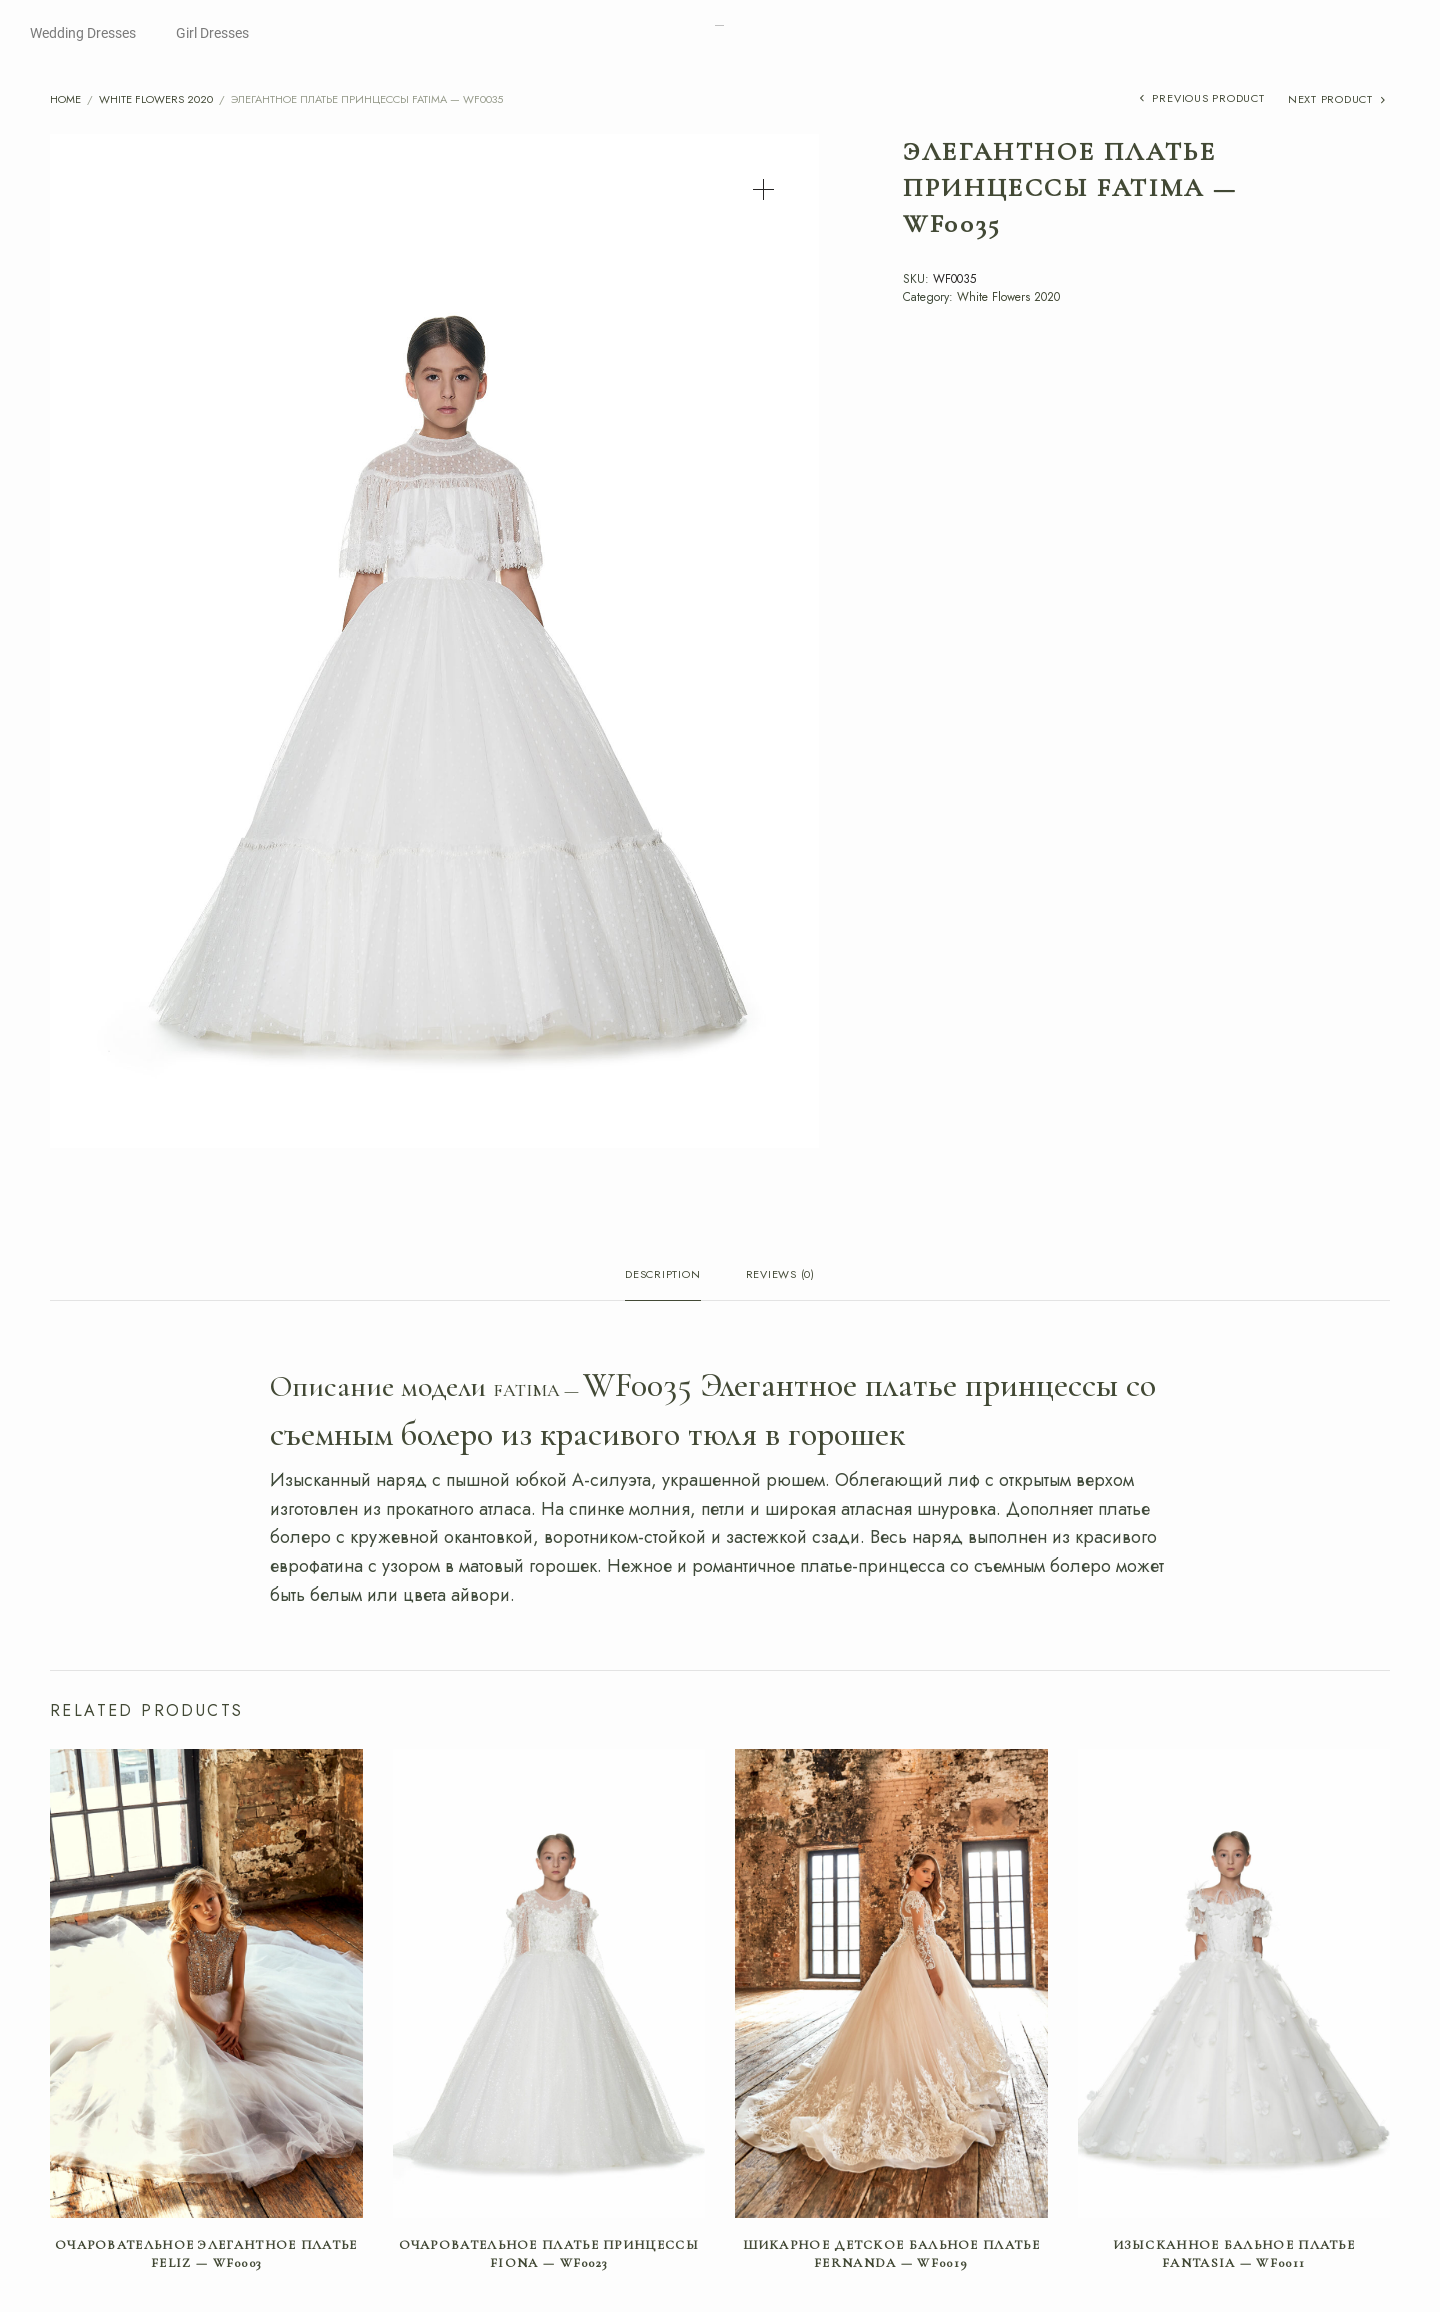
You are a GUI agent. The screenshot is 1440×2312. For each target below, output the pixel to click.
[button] (763, 189)
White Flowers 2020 (156, 99)
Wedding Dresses (83, 33)
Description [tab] (662, 1275)
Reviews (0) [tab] (780, 1275)
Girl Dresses (212, 33)
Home (65, 99)
